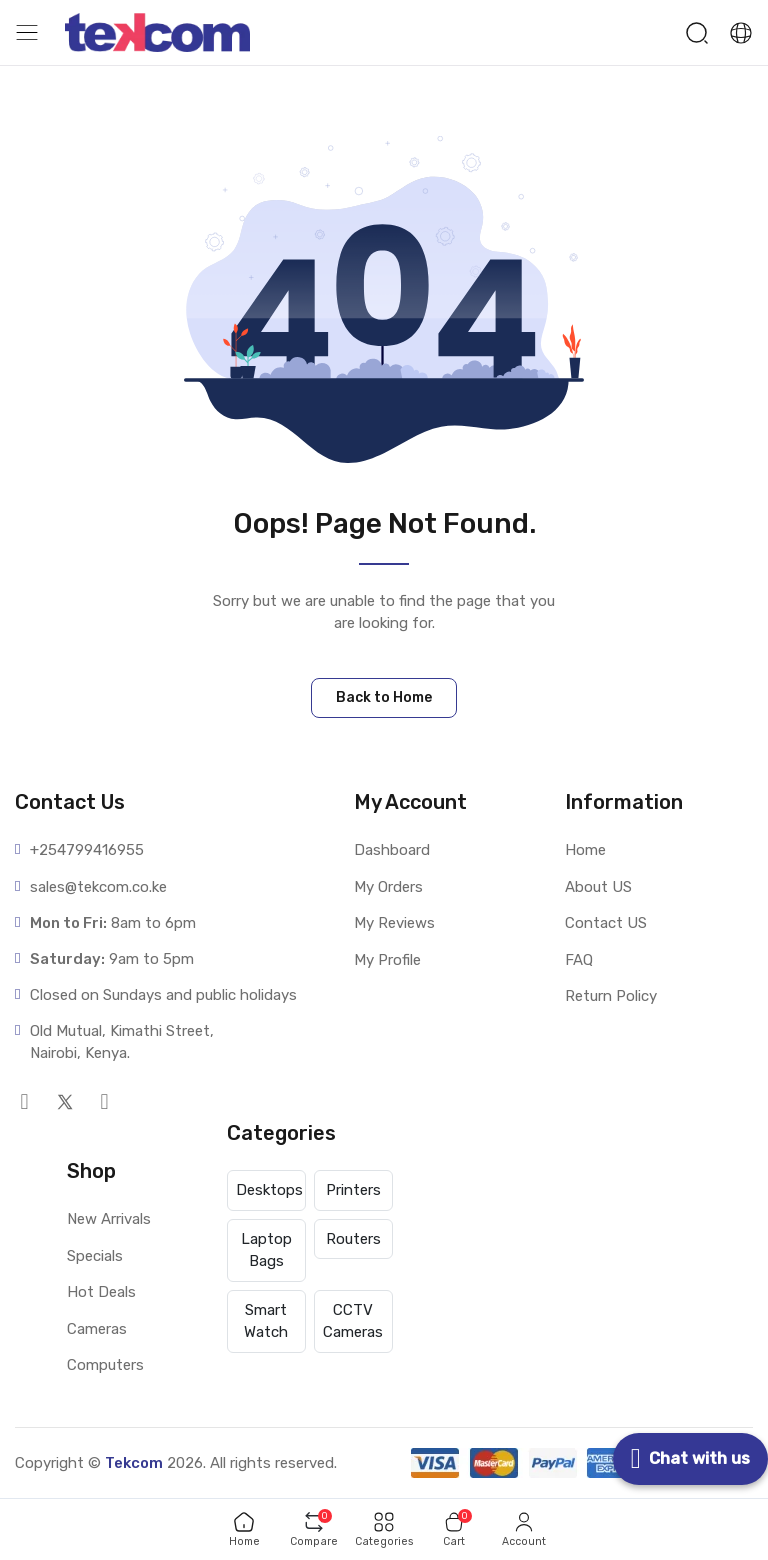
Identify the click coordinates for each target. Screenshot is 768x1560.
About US (598, 887)
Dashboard (392, 850)
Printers (353, 1190)
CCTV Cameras (353, 1321)
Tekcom (134, 1463)
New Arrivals (109, 1219)
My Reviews (394, 923)
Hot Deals (101, 1292)
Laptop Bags (266, 1250)
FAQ (579, 960)
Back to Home (384, 697)
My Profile (387, 960)
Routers (353, 1239)
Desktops (269, 1190)
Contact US (606, 923)
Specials (95, 1256)
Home (585, 850)
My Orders (388, 887)
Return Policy (611, 996)
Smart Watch (266, 1321)
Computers (105, 1365)
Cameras (97, 1329)
